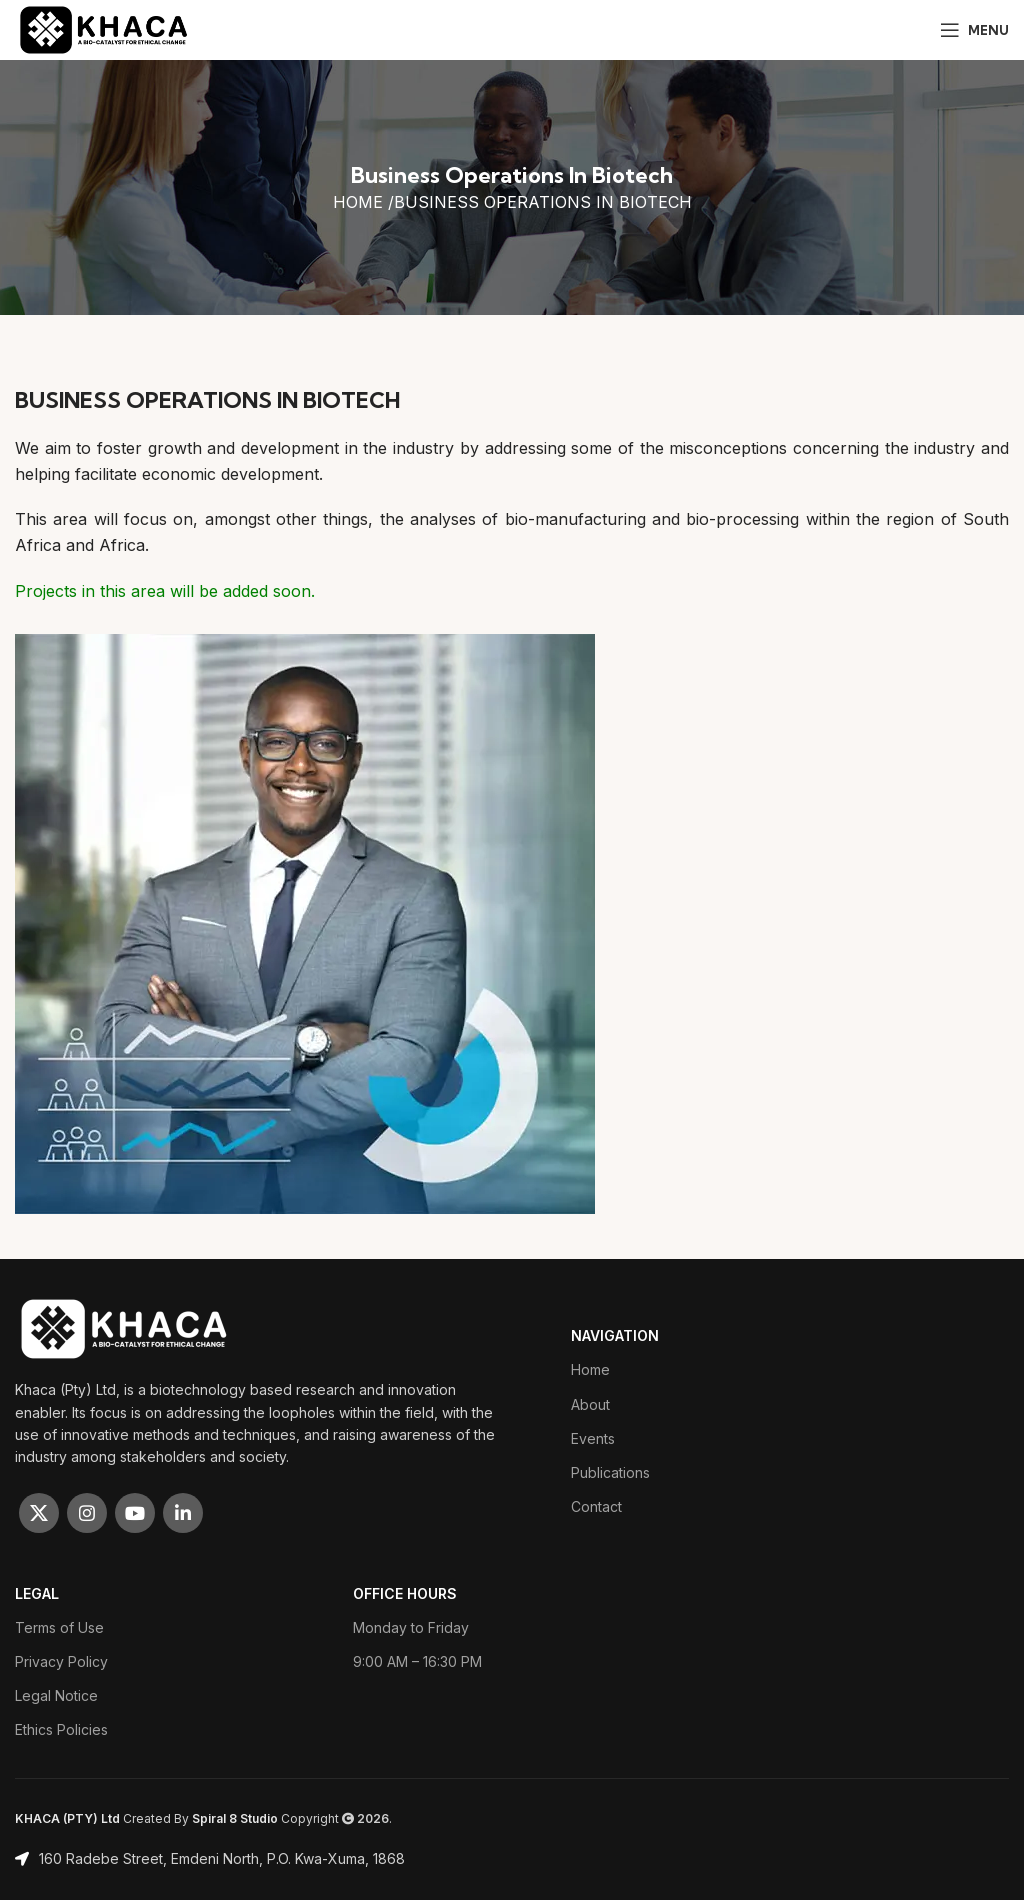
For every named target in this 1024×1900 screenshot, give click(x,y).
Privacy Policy (61, 1661)
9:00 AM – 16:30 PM (417, 1661)
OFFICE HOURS (405, 1593)
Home (590, 1369)
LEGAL (37, 1593)
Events (593, 1438)
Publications (610, 1472)
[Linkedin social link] (183, 1513)
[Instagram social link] (87, 1513)
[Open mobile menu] (974, 30)
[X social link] (39, 1513)
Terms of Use (59, 1627)
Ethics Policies (61, 1729)
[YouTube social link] (135, 1513)
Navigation (615, 1335)
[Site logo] (104, 28)
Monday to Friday (411, 1627)
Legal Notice (56, 1695)
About (590, 1404)
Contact (596, 1506)
